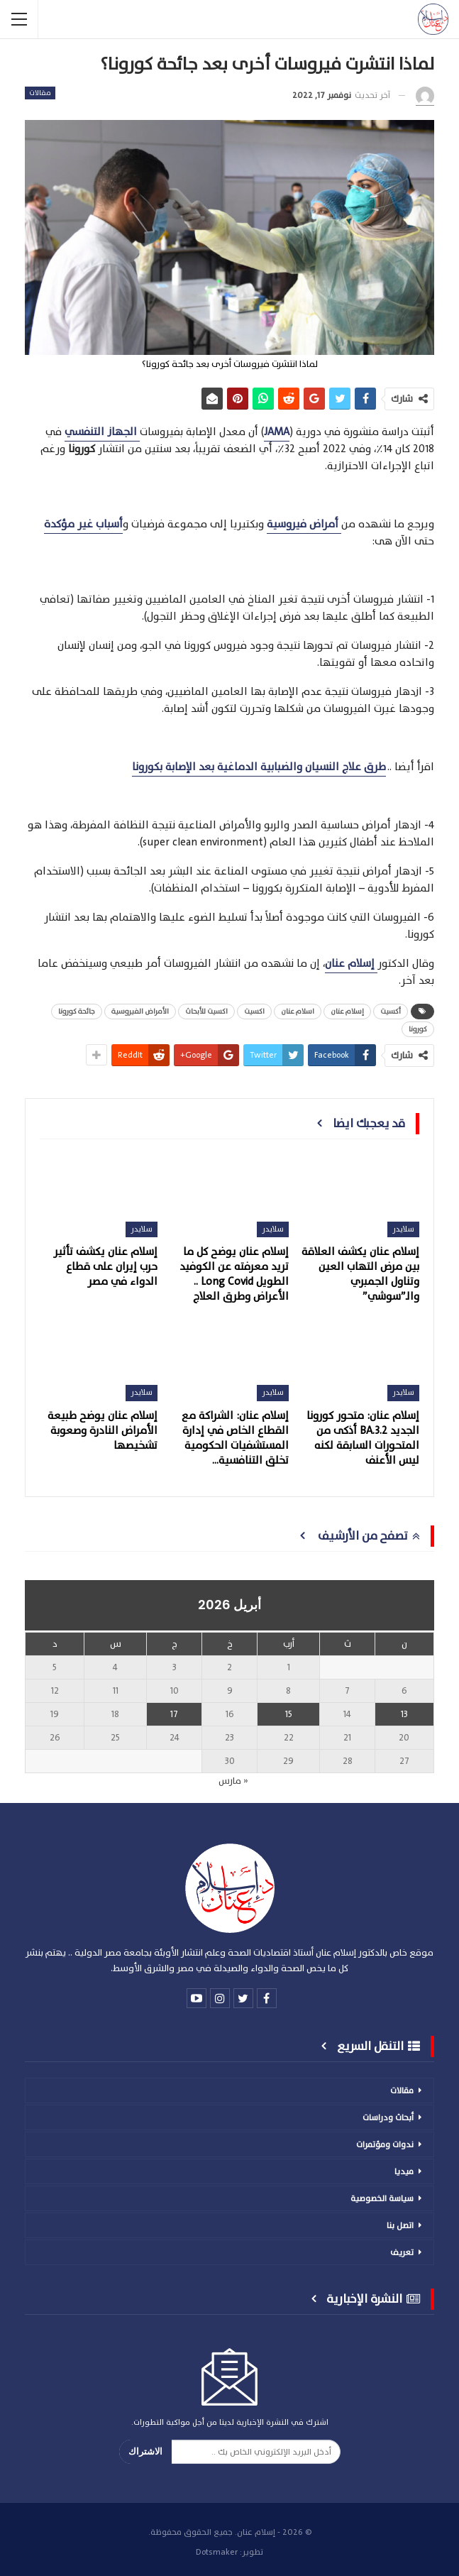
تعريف (402, 2252)
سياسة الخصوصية (382, 2198)
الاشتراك (145, 2451)
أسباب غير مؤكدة (83, 524)
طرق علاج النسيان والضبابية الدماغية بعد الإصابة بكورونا (259, 767)
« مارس (233, 1781)
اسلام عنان (297, 1011)
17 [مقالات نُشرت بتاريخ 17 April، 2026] (174, 1714)
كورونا (418, 1029)
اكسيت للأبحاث (206, 1011)
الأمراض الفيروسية (140, 1011)
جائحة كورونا (76, 1011)
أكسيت (390, 1011)
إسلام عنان (347, 1011)
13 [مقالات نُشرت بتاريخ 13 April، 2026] (404, 1714)
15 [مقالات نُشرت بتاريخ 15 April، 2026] (288, 1714)
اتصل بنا (400, 2225)
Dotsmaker (217, 2552)
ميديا (404, 2171)
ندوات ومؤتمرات (385, 2144)
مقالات (40, 93)
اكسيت (254, 1011)
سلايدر (403, 1229)
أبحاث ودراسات (388, 2117)
